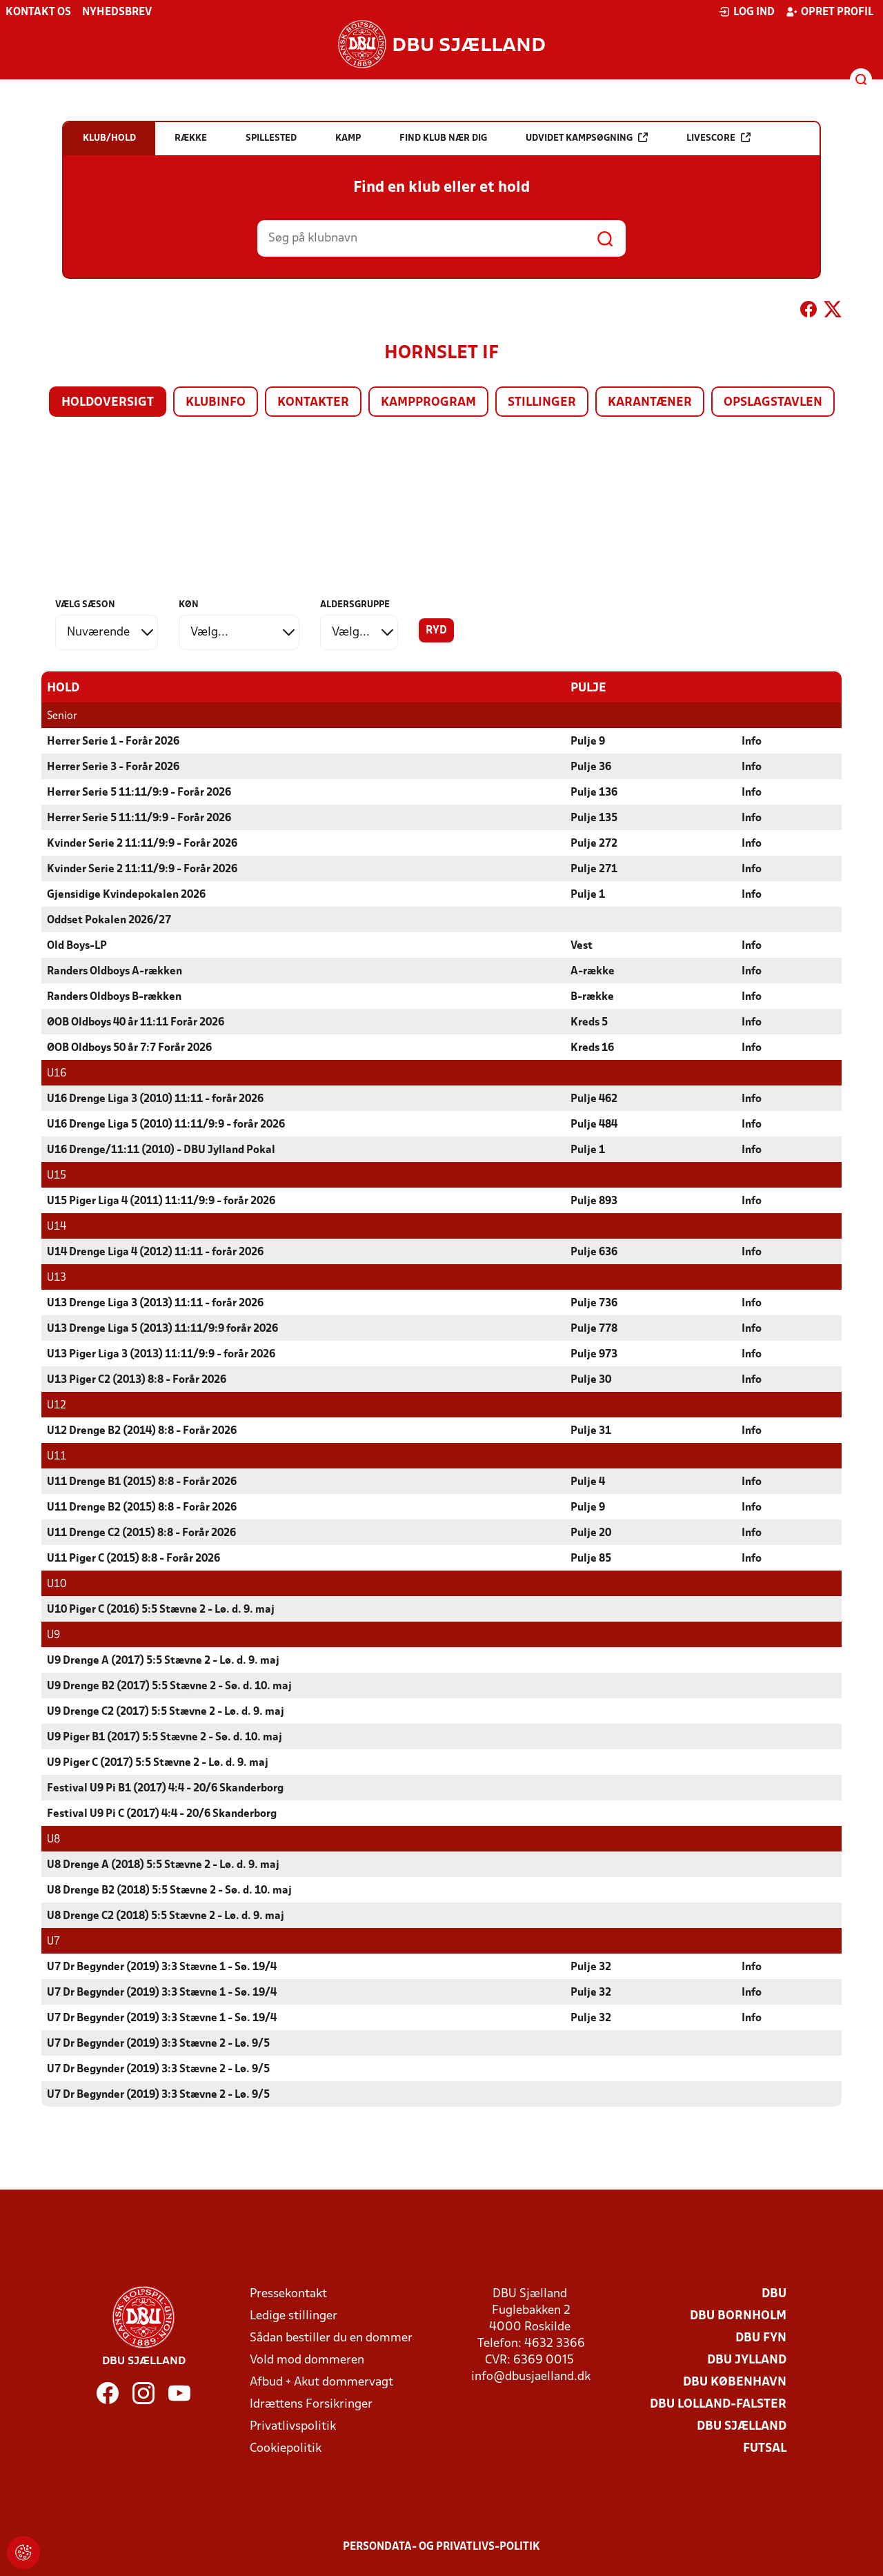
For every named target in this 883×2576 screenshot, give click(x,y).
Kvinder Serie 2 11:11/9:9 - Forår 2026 (142, 843)
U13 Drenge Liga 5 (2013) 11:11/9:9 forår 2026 (162, 1328)
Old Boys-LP (77, 945)
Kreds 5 (589, 1022)
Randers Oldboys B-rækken (114, 996)
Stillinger (542, 403)
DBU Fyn (760, 2337)
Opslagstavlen (773, 403)
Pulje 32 (591, 1967)
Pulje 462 (594, 1098)
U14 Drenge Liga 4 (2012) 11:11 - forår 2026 (155, 1252)
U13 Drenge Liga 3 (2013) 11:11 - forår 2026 (155, 1303)
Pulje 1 (588, 894)
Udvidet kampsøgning (587, 137)
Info (752, 741)
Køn (189, 604)
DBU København (734, 2382)
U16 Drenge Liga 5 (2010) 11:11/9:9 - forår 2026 (166, 1124)
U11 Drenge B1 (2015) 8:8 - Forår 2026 (142, 1481)
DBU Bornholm (738, 2315)
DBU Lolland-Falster (718, 2404)
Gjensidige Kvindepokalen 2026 (126, 894)
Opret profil (829, 12)
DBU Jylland (746, 2360)
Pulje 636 (594, 1252)
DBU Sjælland (741, 2426)
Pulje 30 (591, 1379)
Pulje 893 (594, 1201)
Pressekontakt (288, 2293)
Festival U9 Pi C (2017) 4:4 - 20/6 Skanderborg (162, 1813)
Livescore (718, 137)
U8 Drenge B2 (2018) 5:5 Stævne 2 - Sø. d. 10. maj (169, 1890)
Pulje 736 (594, 1303)
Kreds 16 (592, 1047)
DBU (774, 2293)
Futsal (764, 2448)
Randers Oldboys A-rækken (114, 971)
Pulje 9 (588, 741)
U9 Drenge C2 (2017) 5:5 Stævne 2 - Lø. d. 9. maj (165, 1711)
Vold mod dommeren (307, 2360)
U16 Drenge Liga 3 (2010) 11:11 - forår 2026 (155, 1098)
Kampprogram (428, 403)
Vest (582, 945)
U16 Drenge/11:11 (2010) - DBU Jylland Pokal (161, 1149)
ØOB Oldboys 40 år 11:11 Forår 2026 (135, 1022)
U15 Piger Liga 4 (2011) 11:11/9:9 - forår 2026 (161, 1201)
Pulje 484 (594, 1124)
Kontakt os (38, 12)
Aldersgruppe (355, 604)
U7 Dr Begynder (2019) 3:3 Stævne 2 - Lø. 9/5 (158, 2043)
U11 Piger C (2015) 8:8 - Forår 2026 (133, 1558)
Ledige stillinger (293, 2315)
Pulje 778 (594, 1328)
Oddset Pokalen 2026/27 (109, 920)
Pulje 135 (594, 818)
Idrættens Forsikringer (311, 2404)
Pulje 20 (591, 1532)
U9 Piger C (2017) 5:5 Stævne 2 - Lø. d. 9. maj (157, 1762)
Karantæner (650, 403)
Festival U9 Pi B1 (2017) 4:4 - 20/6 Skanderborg (165, 1788)
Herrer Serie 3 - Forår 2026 (113, 766)
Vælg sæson (85, 604)
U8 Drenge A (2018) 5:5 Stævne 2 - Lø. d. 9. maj (163, 1864)
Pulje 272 (594, 843)
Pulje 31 (591, 1430)
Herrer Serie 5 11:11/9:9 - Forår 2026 (139, 792)
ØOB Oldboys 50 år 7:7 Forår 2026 (129, 1047)
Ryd (436, 631)
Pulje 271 (594, 869)
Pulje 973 (594, 1354)
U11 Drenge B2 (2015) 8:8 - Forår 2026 (142, 1507)
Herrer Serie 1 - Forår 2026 (113, 741)
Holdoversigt (107, 403)
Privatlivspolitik (293, 2426)
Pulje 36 (591, 766)
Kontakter (313, 403)
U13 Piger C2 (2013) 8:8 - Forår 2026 (136, 1379)
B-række (592, 996)
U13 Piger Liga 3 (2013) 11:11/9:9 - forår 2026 (161, 1354)
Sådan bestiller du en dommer (331, 2337)
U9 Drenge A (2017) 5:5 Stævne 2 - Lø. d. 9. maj (163, 1660)
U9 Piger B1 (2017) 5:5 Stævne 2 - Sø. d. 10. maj (164, 1737)
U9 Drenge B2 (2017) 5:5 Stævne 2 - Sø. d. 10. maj (169, 1686)
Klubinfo (216, 403)
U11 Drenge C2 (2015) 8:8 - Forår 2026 (141, 1532)
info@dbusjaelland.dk (531, 2376)
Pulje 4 (588, 1481)
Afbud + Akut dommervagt (321, 2382)
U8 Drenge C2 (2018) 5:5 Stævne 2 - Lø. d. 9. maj (165, 1915)
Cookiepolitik (285, 2448)
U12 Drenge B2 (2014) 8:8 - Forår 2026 (142, 1430)
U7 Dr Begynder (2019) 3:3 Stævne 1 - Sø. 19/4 (162, 1967)
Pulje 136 (594, 792)
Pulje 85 (591, 1558)
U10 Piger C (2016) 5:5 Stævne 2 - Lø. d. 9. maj (161, 1609)
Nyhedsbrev (117, 12)
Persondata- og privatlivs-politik (441, 2546)
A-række (593, 971)
